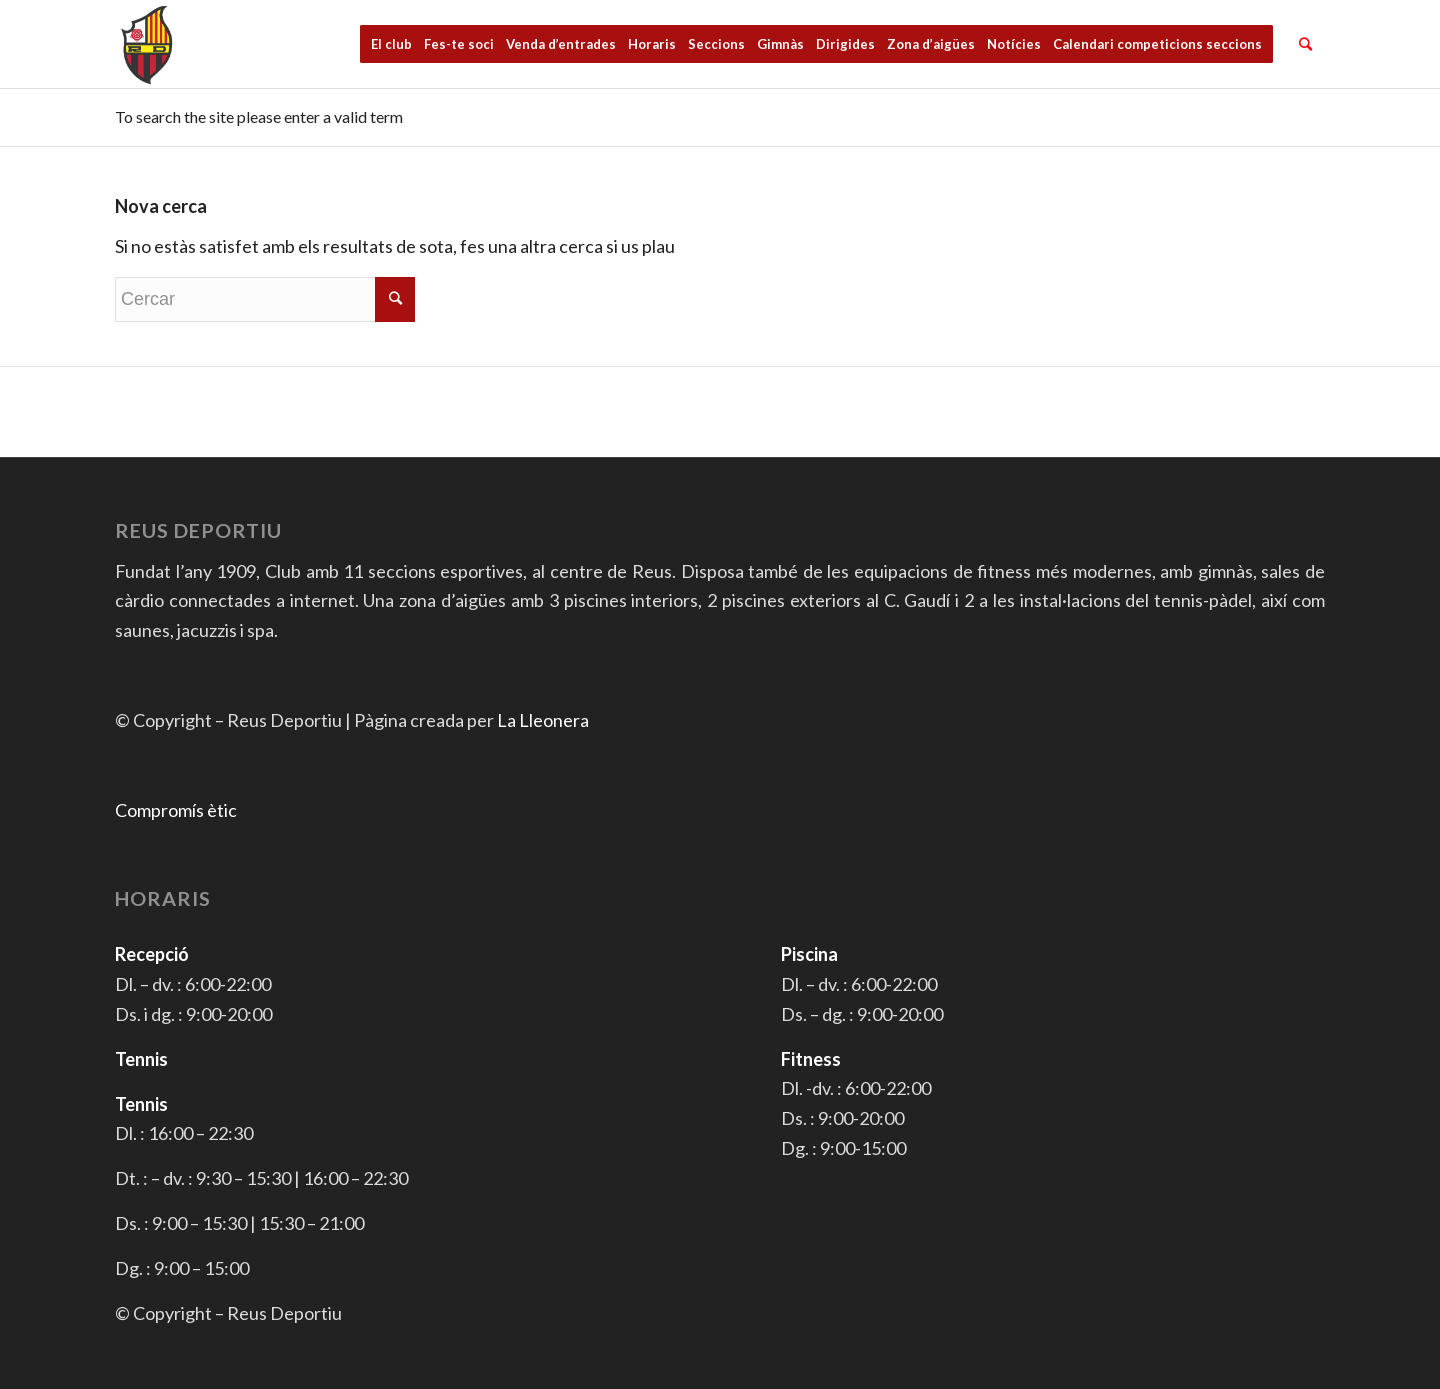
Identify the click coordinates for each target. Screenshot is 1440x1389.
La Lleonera (543, 720)
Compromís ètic (176, 810)
